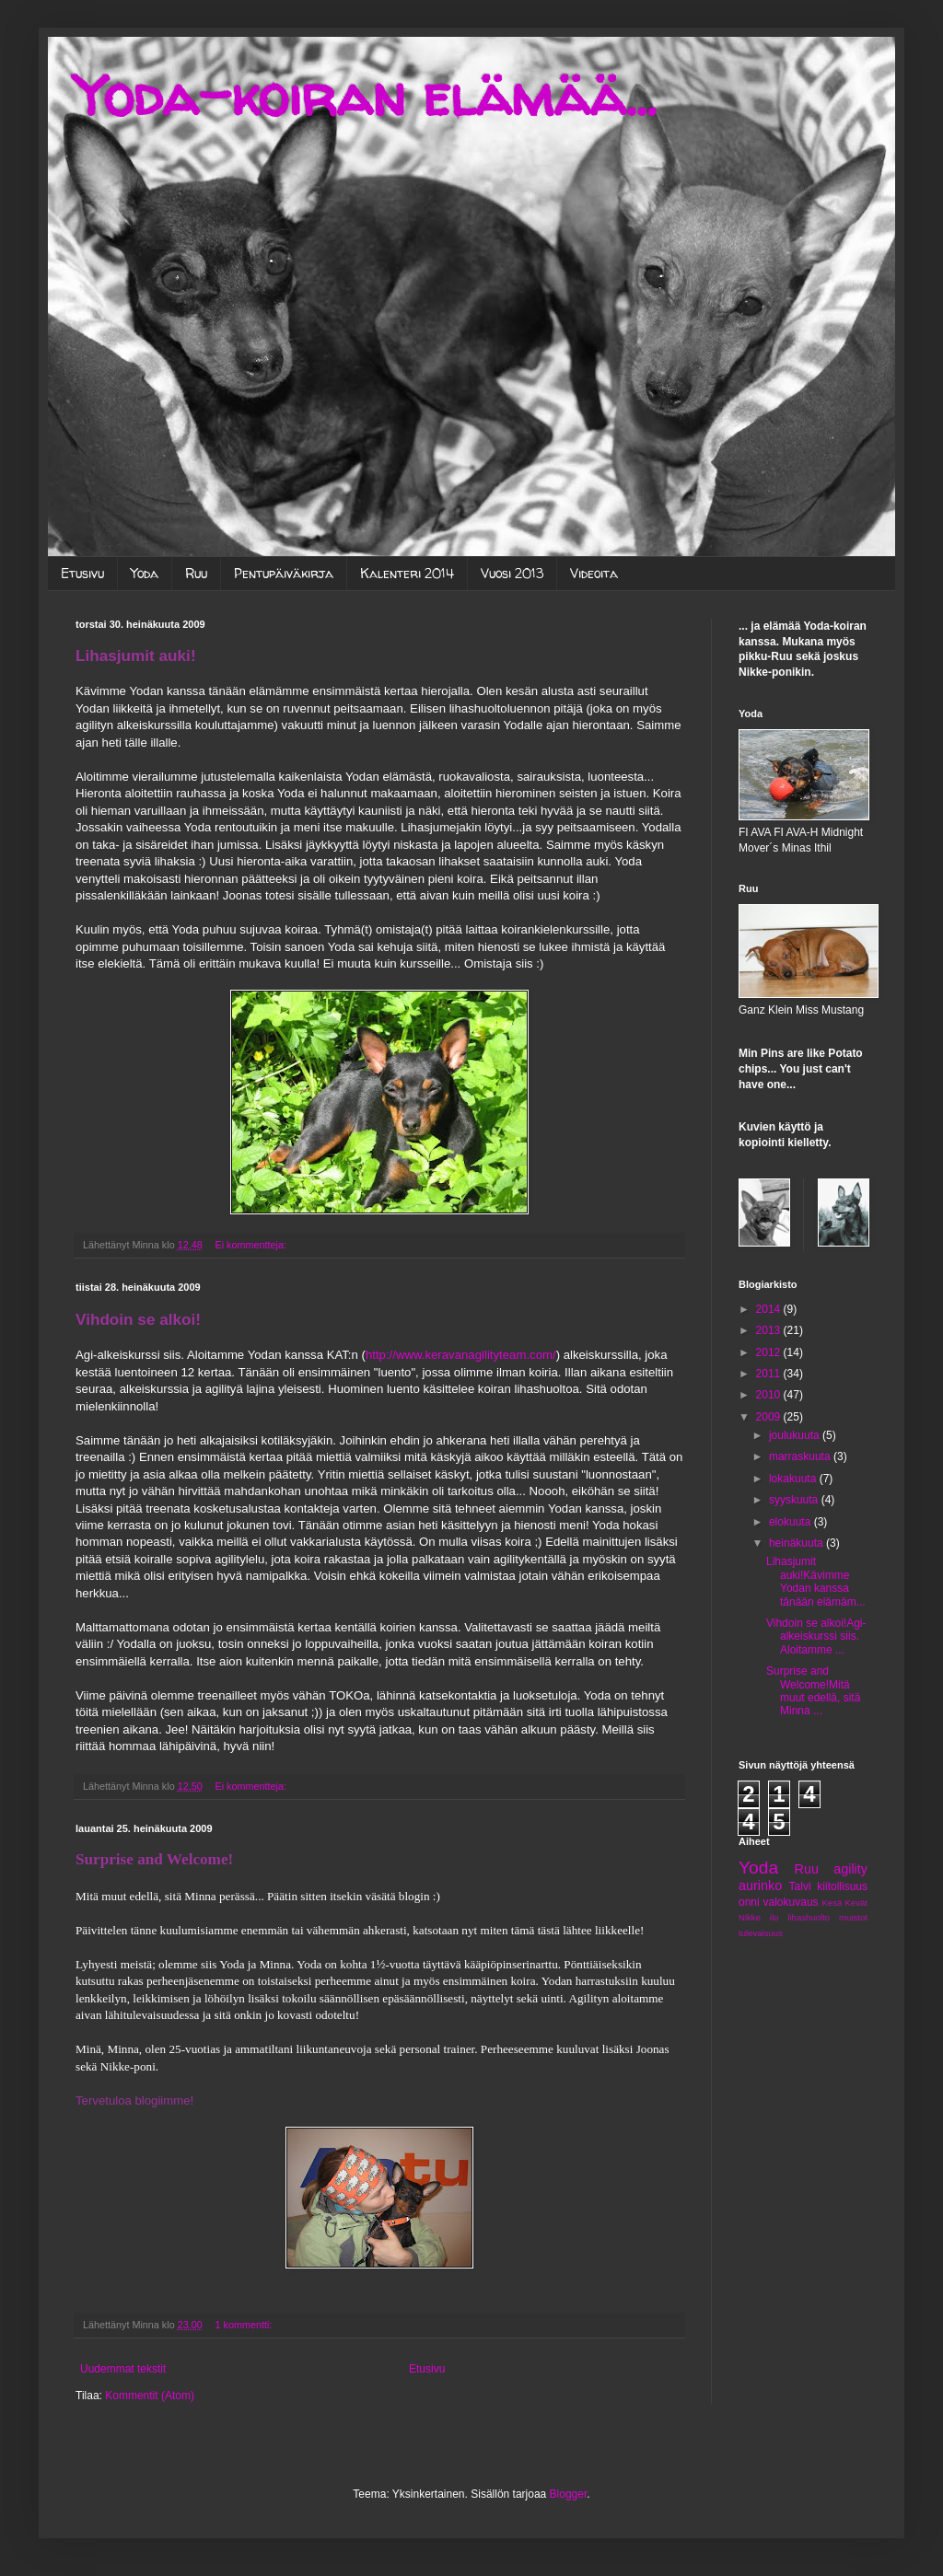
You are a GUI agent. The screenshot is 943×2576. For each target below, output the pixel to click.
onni (749, 1902)
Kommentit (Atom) (149, 2395)
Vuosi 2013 (512, 573)
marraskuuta (801, 1456)
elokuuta (791, 1521)
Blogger (569, 2494)
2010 (770, 1394)
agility (850, 1869)
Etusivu (82, 573)
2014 (770, 1309)
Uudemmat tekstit (123, 2368)
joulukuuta (795, 1435)
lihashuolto (808, 1917)
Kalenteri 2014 (407, 573)
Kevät (855, 1902)
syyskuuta (795, 1499)
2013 (770, 1330)
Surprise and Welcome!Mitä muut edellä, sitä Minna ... (813, 1691)
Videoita (594, 573)
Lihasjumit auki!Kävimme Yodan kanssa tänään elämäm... (816, 1581)
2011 (770, 1373)
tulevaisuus (761, 1933)
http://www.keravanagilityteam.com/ (461, 1355)
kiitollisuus (842, 1886)
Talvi (800, 1886)
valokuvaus (791, 1902)
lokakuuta (794, 1478)
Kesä (831, 1902)
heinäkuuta (797, 1543)
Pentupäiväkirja (283, 573)
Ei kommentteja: (252, 1244)
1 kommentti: (245, 2324)
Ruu (196, 573)
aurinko (760, 1885)
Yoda (144, 573)
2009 (770, 1416)
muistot (853, 1917)
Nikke (750, 1917)
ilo (774, 1917)
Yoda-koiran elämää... (366, 95)
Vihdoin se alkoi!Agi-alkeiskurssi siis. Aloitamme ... (816, 1636)
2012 (770, 1352)
